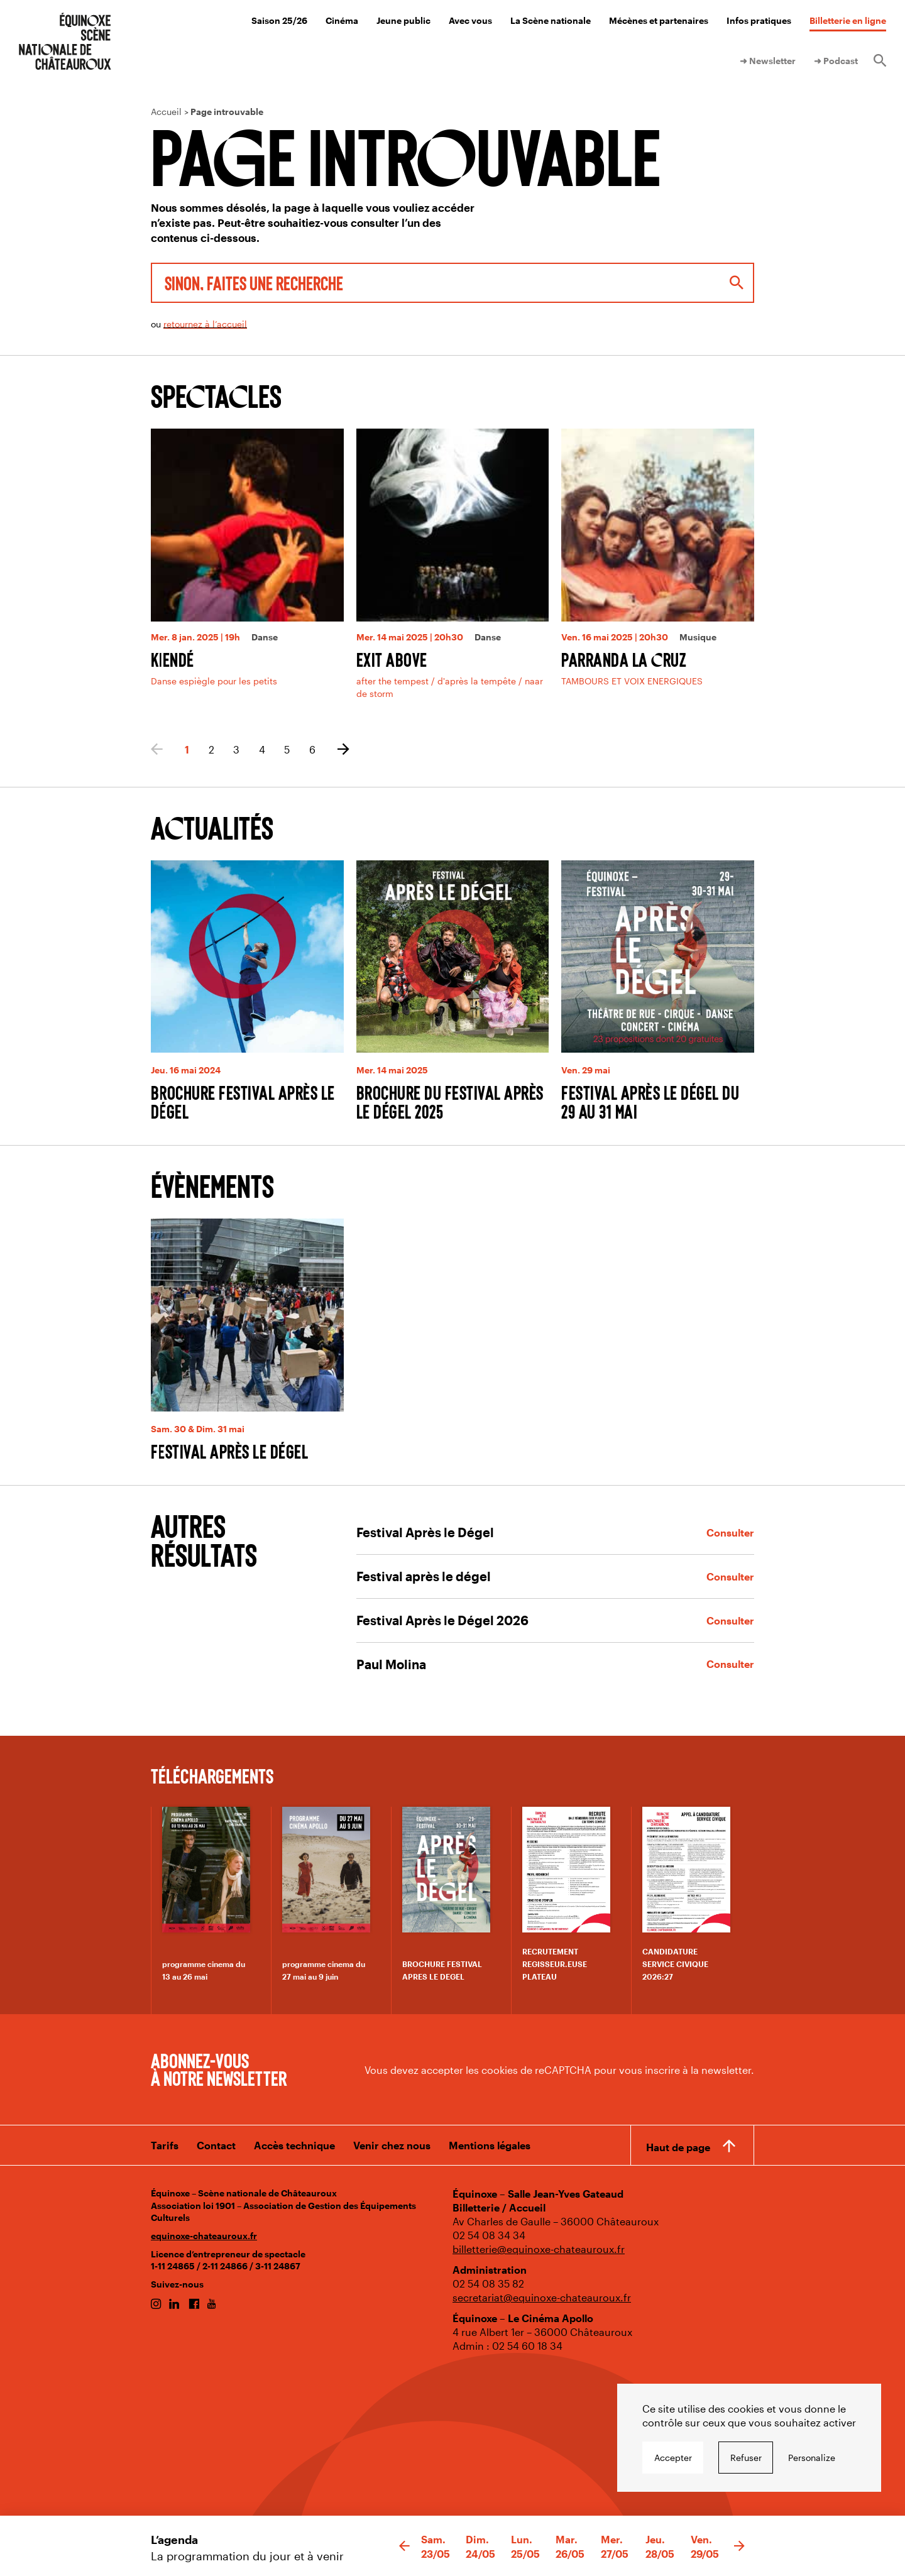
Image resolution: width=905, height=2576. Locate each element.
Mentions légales (489, 2145)
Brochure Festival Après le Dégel (243, 1102)
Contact (216, 2145)
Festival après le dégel (230, 1451)
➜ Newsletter (768, 60)
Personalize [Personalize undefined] (811, 2457)
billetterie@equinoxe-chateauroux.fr (538, 2249)
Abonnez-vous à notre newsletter (219, 2069)
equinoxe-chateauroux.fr (204, 2235)
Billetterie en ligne (847, 20)
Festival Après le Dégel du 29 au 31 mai (650, 1102)
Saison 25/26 (279, 20)
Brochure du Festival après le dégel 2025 (450, 1102)
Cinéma (342, 20)
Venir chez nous (392, 2145)
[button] (404, 2546)
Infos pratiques (759, 20)
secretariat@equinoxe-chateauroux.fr (541, 2297)
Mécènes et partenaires (658, 20)
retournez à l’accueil (205, 324)
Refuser (746, 2457)
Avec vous (470, 20)
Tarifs (164, 2145)
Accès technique (294, 2145)
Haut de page (678, 2147)
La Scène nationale (550, 20)
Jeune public (403, 20)
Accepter (673, 2457)
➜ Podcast (836, 60)
